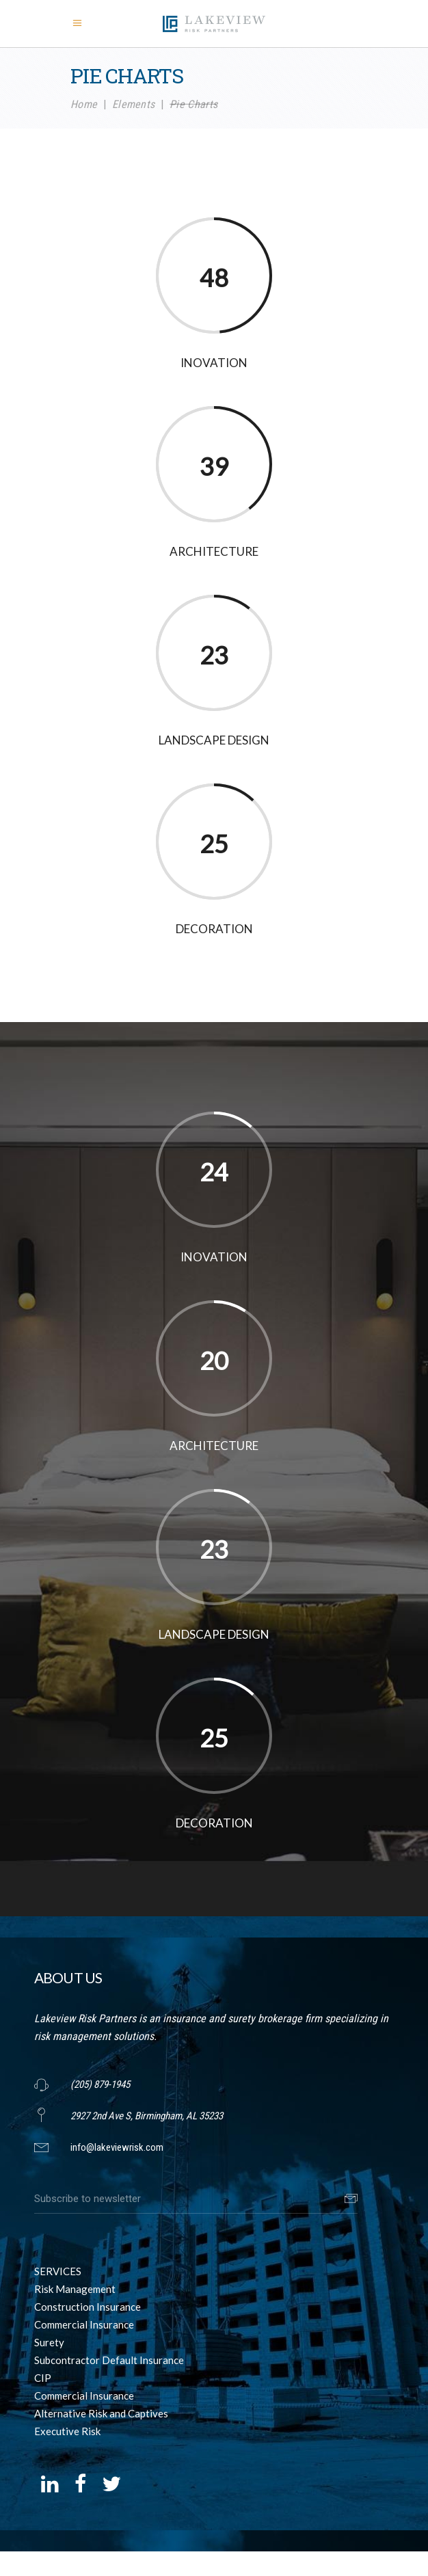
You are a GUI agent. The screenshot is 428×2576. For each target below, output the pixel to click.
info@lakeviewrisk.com (116, 2147)
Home (83, 104)
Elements (133, 104)
